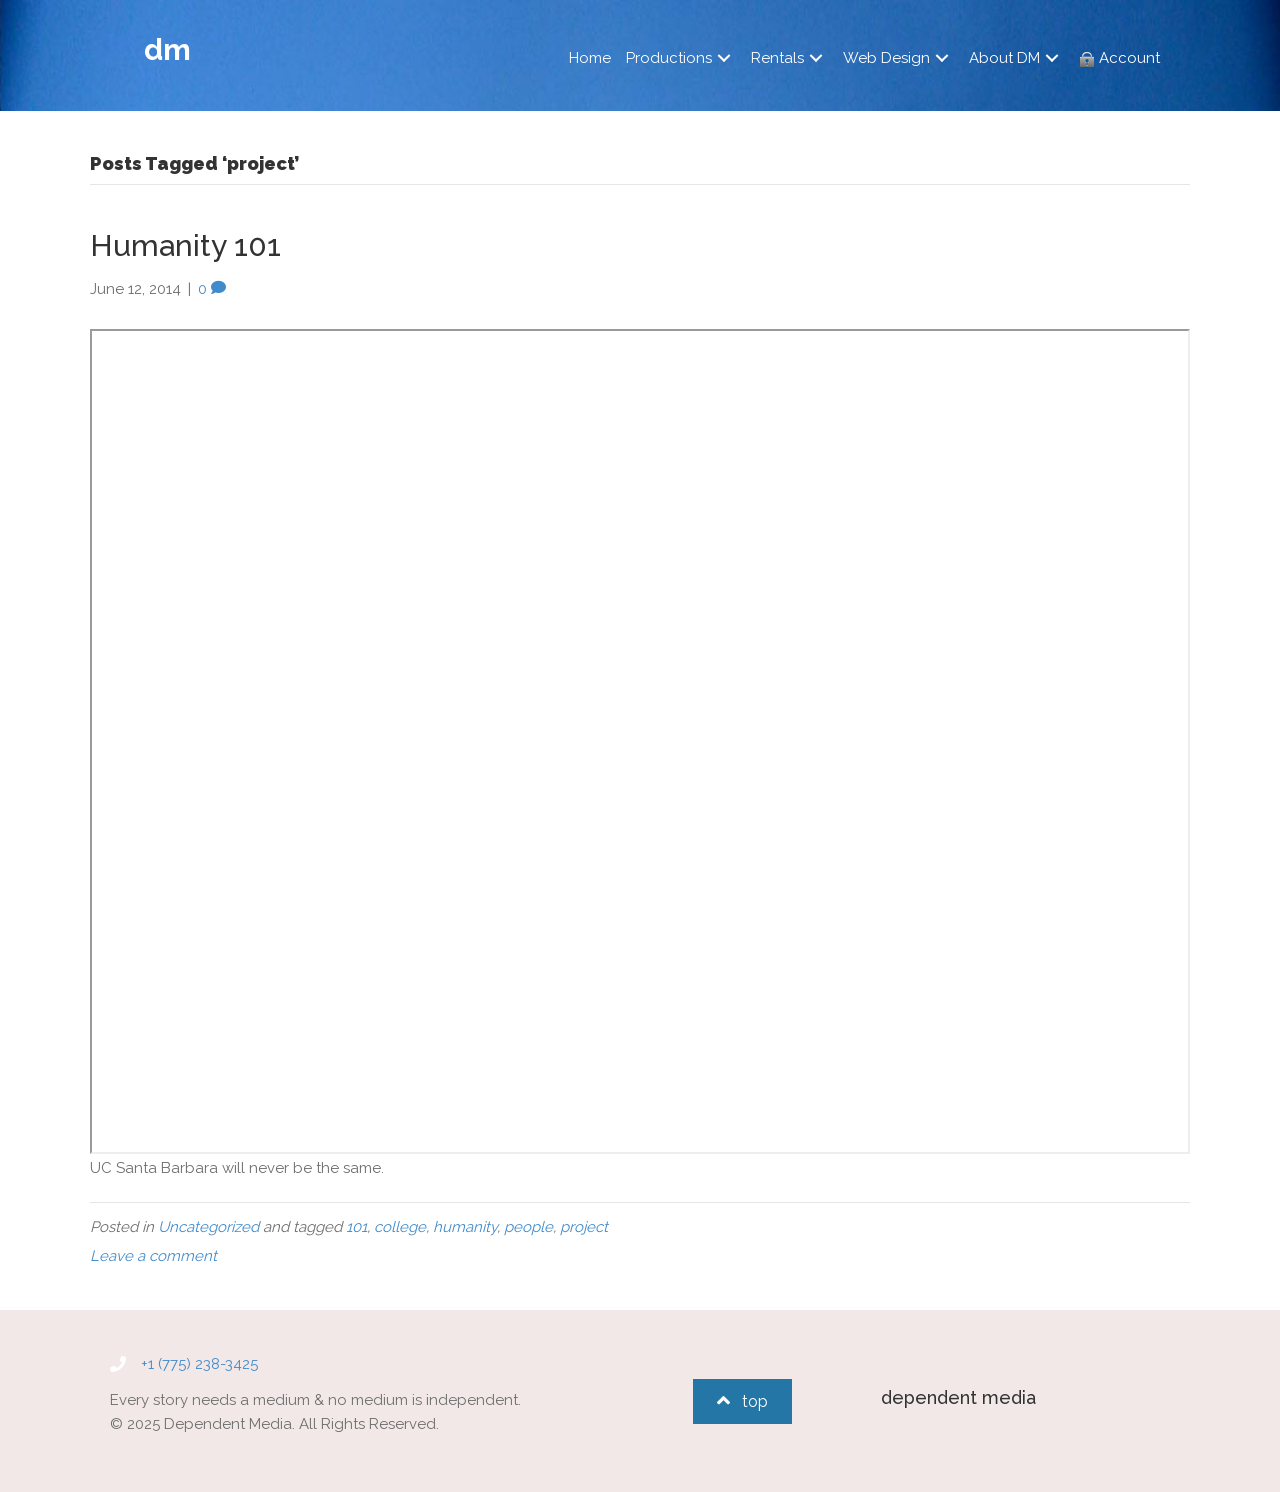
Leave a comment (153, 1256)
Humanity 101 (185, 245)
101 (356, 1227)
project (584, 1227)
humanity (465, 1227)
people (528, 1227)
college (400, 1227)
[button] (724, 58)
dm (167, 49)
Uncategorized (208, 1227)
